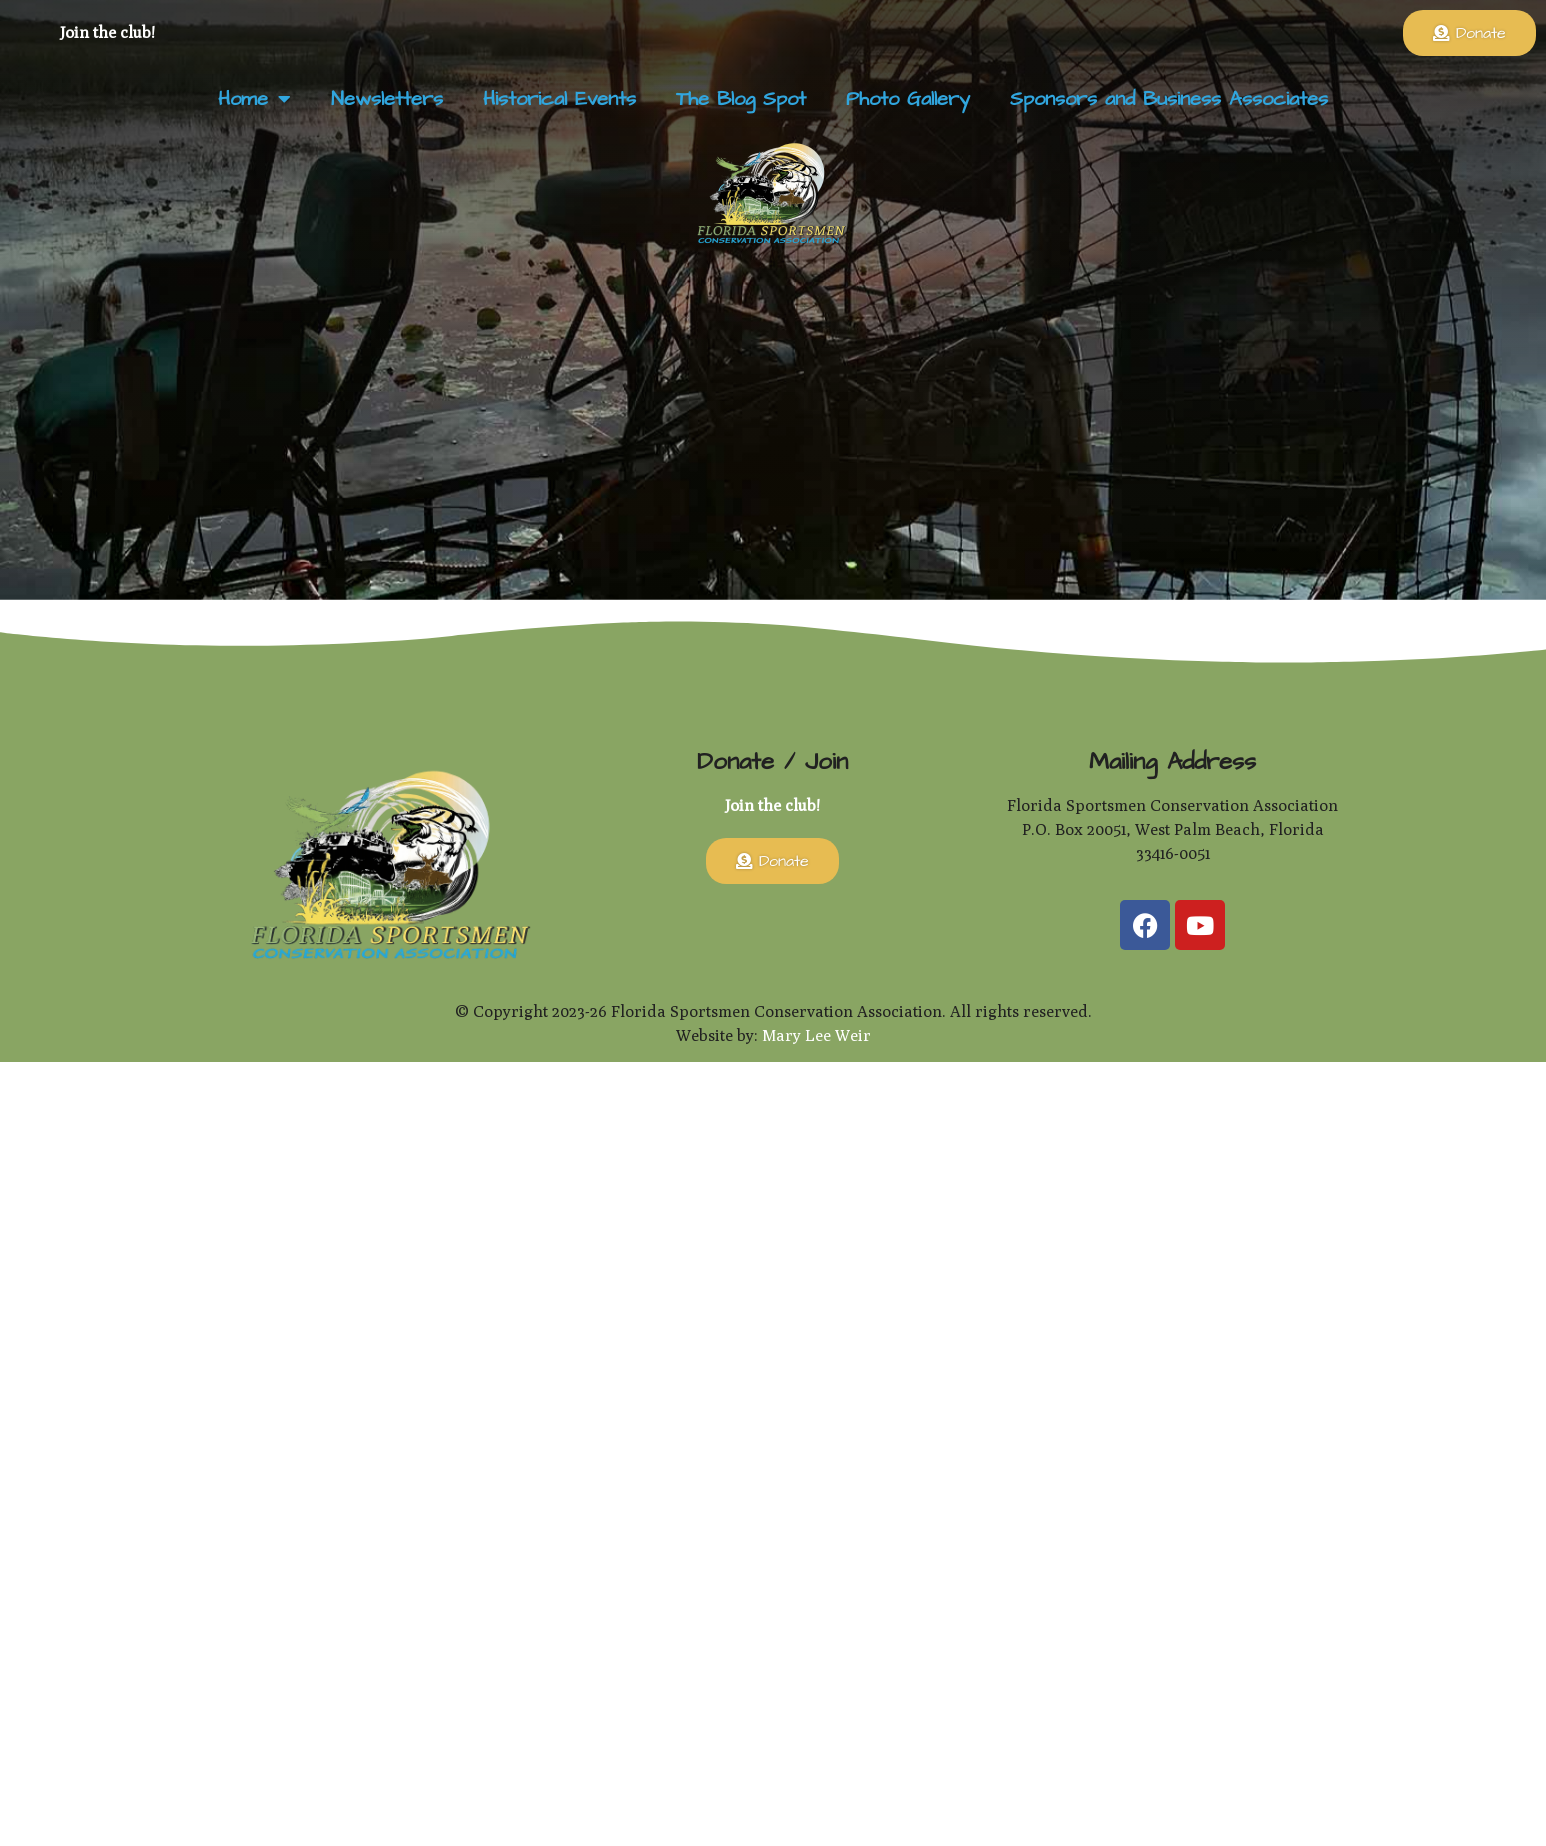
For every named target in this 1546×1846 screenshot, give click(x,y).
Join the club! (107, 32)
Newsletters (387, 99)
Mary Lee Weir (816, 1035)
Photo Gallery (908, 99)
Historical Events (559, 99)
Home (254, 99)
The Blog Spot (741, 99)
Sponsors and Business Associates (1169, 99)
